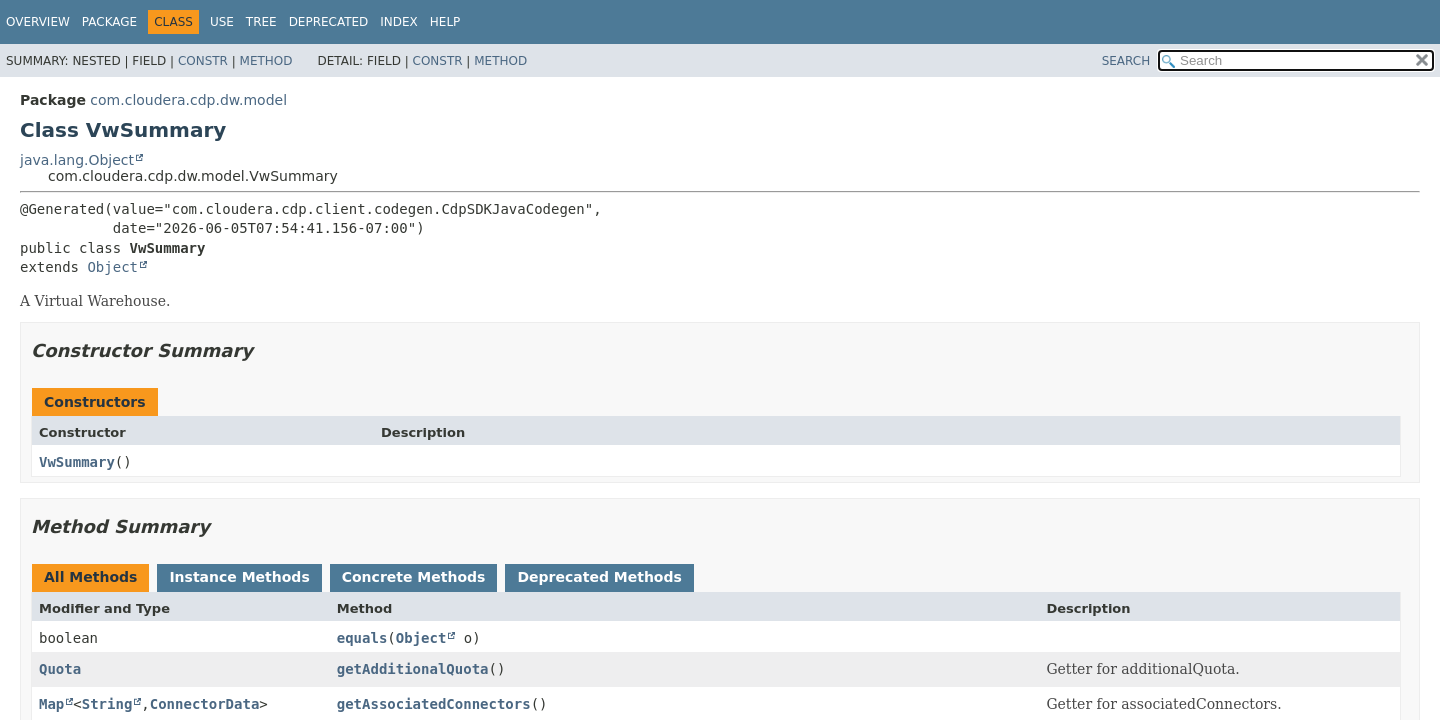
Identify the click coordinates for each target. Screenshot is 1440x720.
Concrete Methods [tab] (414, 577)
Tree (261, 22)
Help (445, 22)
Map (51, 704)
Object (112, 267)
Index (399, 22)
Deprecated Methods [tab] (599, 577)
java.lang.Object (77, 160)
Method (266, 61)
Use (222, 22)
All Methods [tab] (90, 577)
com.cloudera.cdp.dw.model (188, 100)
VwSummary (77, 462)
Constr (203, 61)
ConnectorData (205, 704)
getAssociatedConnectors (434, 704)
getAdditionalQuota (413, 669)
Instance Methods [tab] (239, 577)
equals (362, 638)
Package (109, 22)
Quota (60, 669)
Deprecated (329, 22)
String (107, 704)
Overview (38, 22)
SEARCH (1126, 61)
